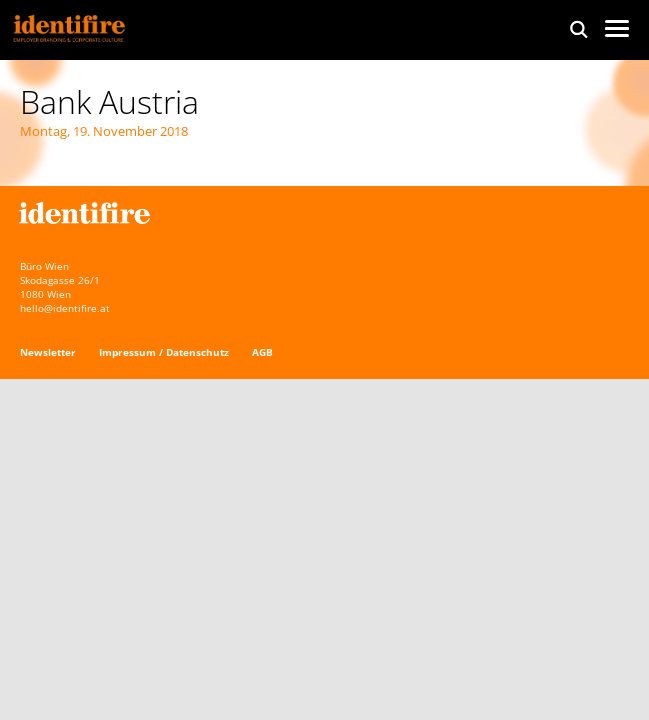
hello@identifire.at (65, 308)
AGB (262, 352)
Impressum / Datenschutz (164, 352)
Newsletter (48, 352)
